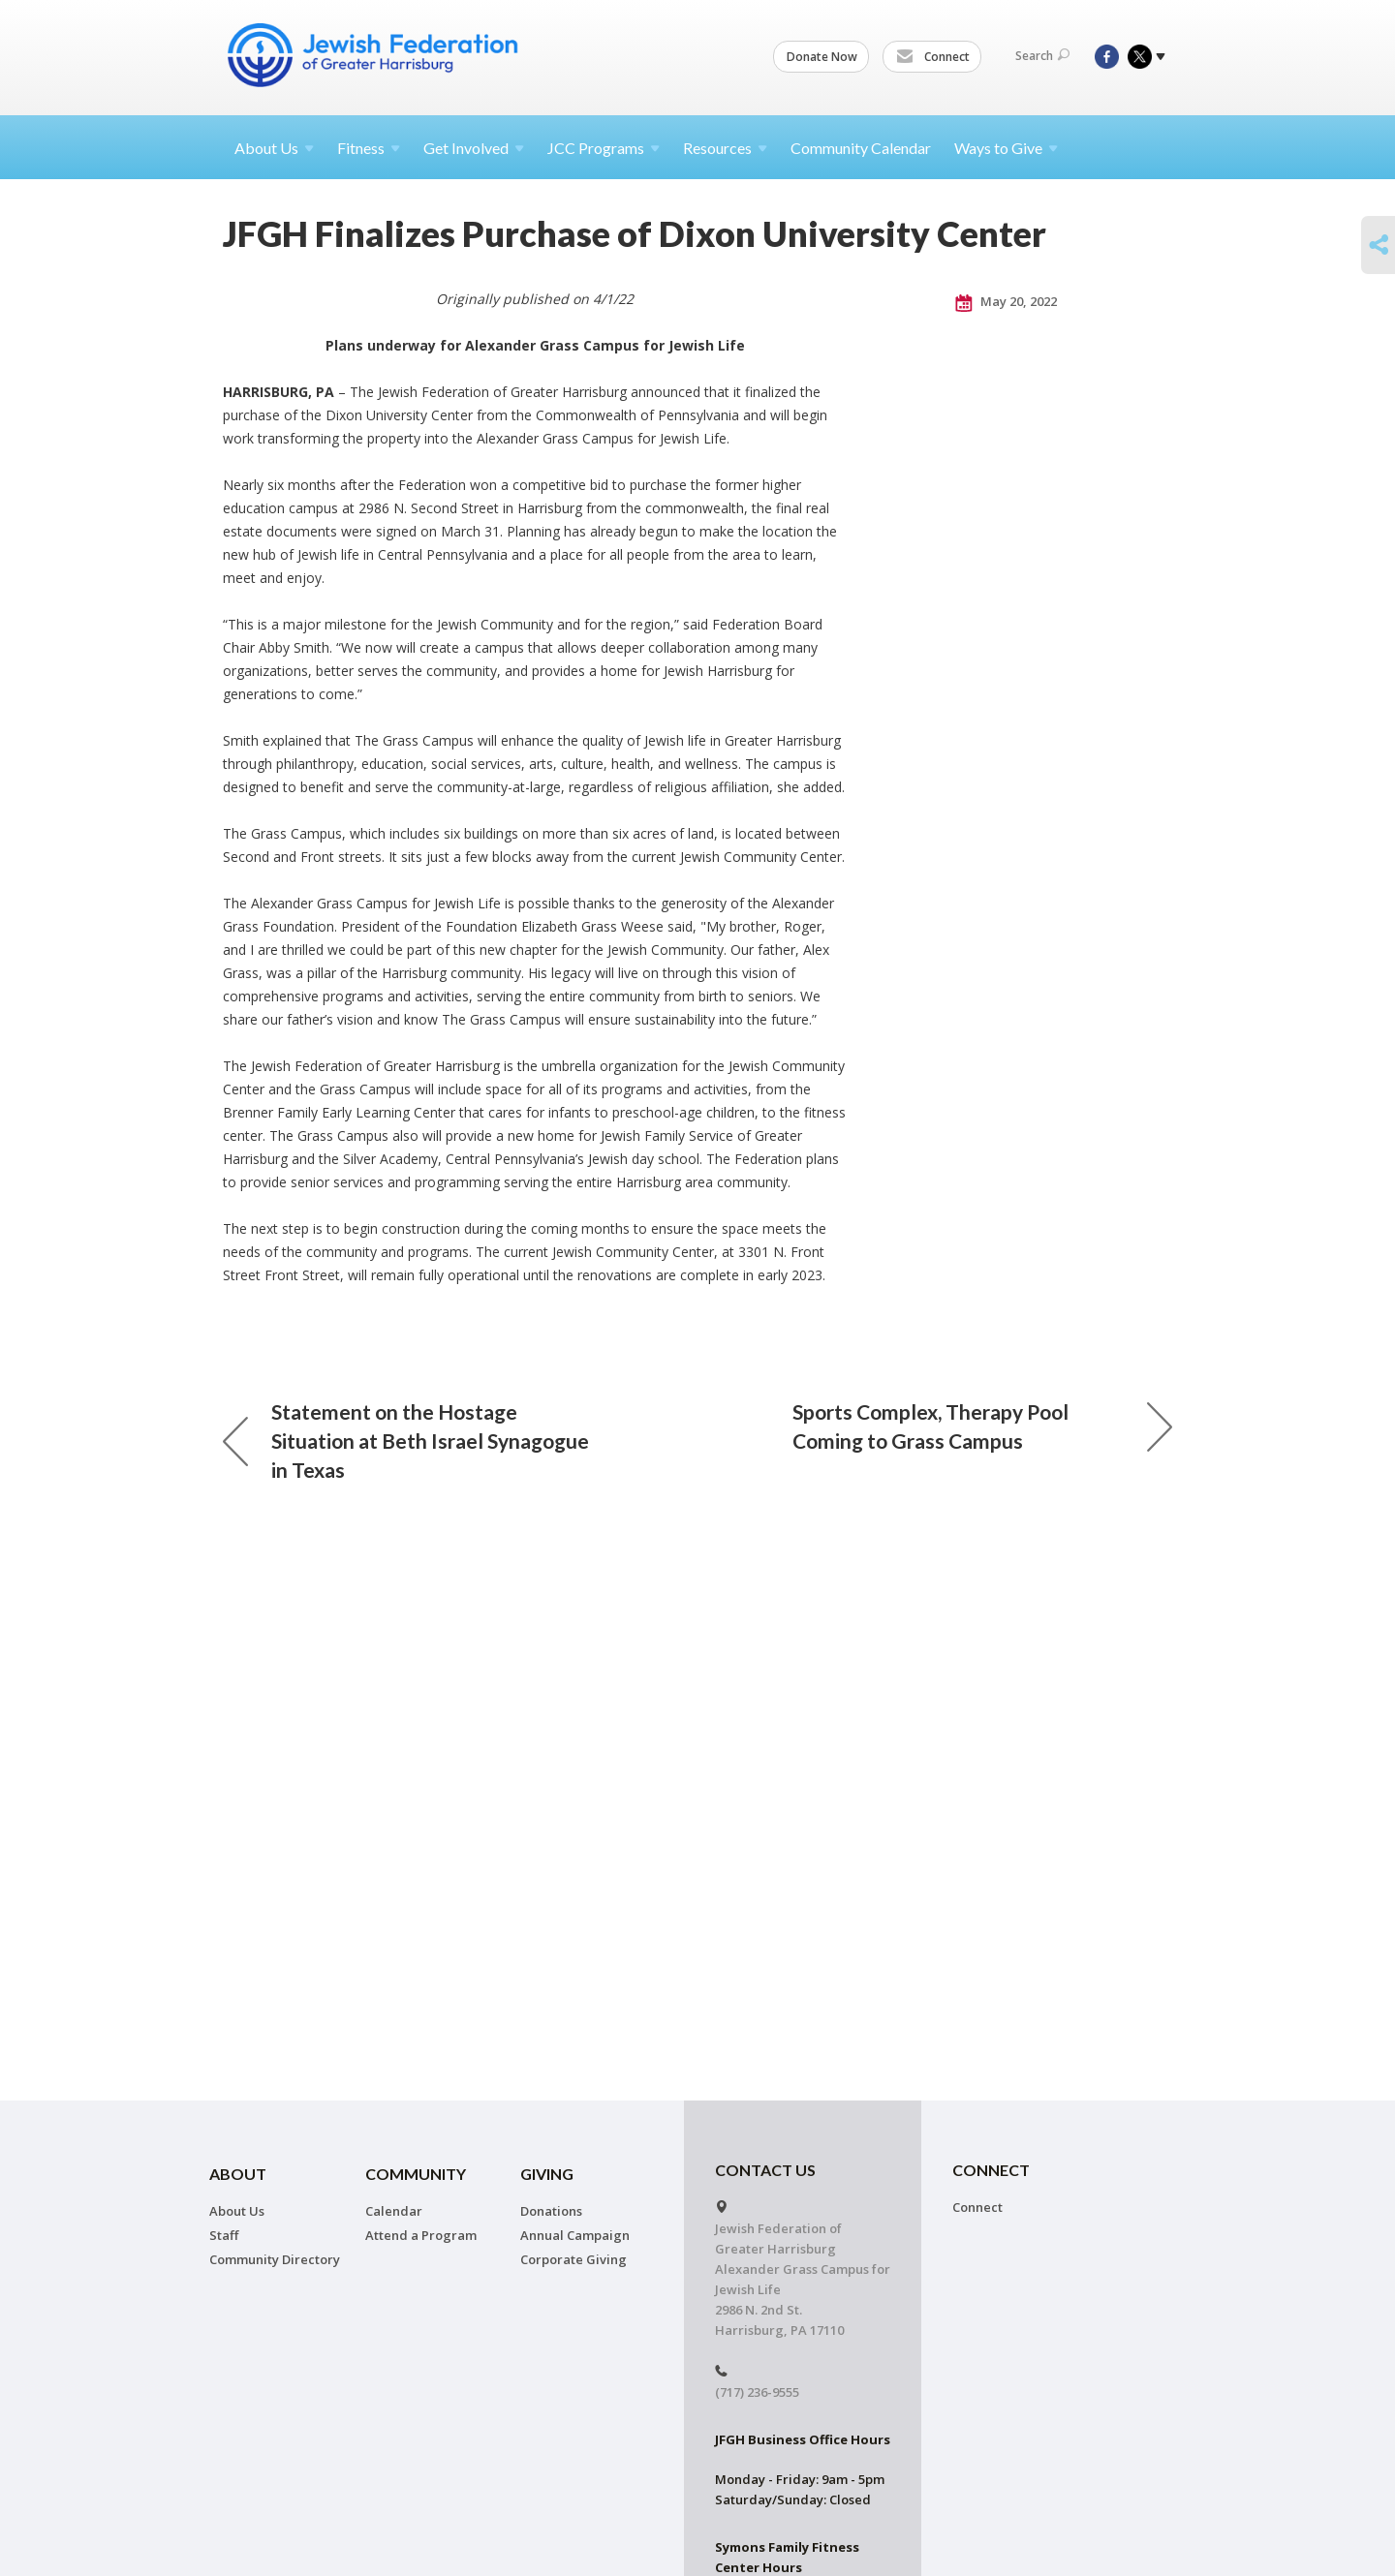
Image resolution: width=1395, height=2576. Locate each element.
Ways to (1006, 147)
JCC (603, 147)
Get (473, 147)
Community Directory (274, 2259)
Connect (933, 57)
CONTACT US (765, 2170)
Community (415, 2173)
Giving (547, 2173)
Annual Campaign (575, 2235)
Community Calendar (860, 147)
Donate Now (822, 56)
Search (1042, 55)
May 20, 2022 (1006, 302)
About (274, 147)
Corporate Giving (573, 2259)
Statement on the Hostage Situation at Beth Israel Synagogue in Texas (406, 1440)
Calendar (393, 2211)
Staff (223, 2235)
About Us (236, 2211)
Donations (551, 2211)
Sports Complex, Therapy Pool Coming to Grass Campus (982, 1426)
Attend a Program (421, 2235)
